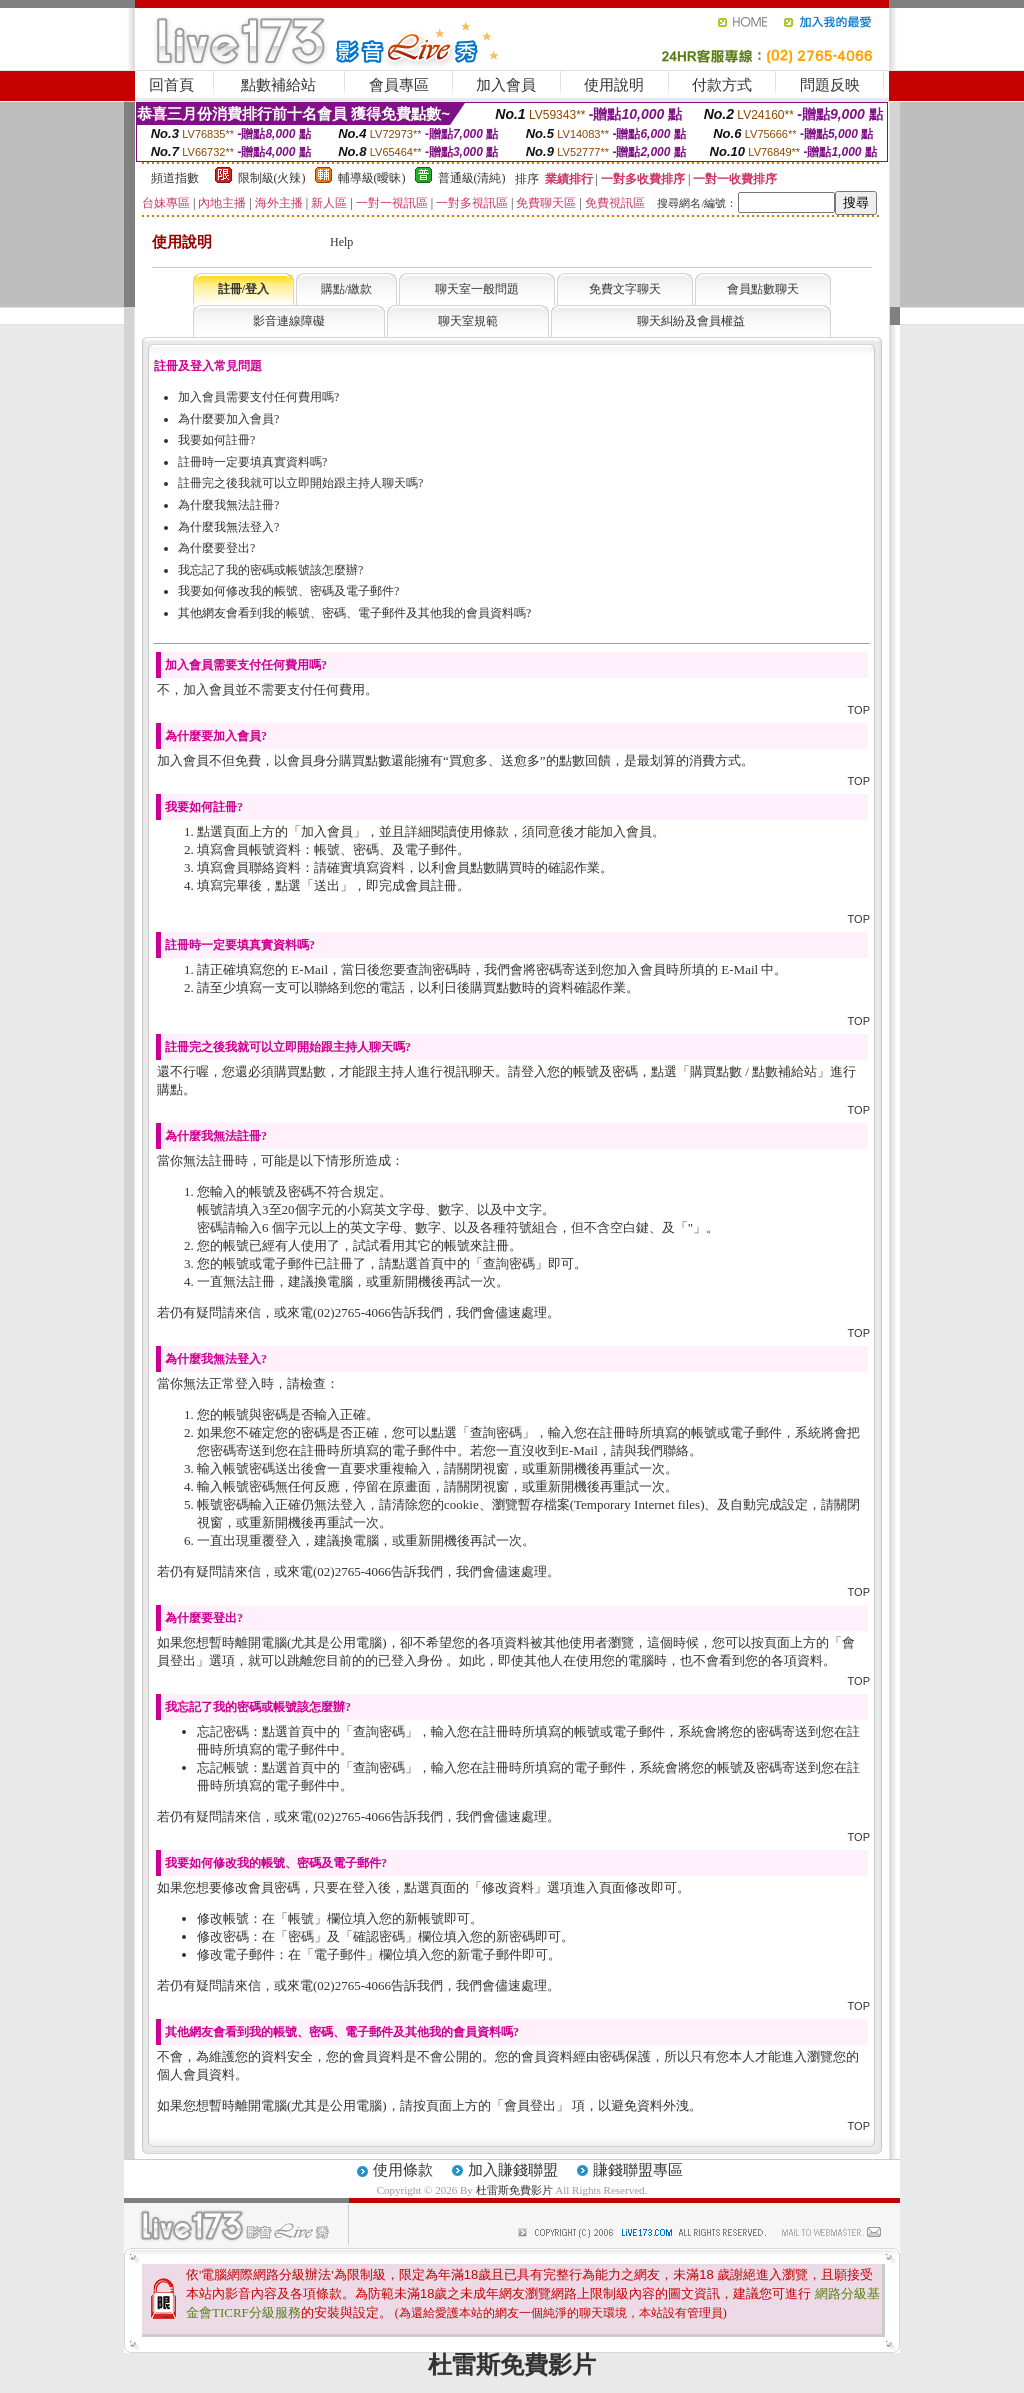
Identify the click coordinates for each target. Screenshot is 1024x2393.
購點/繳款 (346, 289)
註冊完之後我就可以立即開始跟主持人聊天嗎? (300, 483)
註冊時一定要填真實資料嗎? (252, 462)
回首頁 (171, 85)
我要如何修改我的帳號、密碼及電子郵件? (288, 591)
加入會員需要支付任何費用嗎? (258, 397)
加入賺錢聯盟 (513, 2170)
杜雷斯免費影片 (514, 2190)
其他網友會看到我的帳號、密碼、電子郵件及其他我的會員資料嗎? (354, 613)
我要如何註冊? (216, 440)
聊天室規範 (468, 321)
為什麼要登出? (216, 548)
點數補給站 (278, 85)
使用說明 (614, 85)
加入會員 (506, 85)
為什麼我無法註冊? (228, 505)
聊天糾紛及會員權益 (691, 321)
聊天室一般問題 (477, 289)
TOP (859, 710)
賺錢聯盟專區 (638, 2170)
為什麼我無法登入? (228, 527)
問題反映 (830, 85)
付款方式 (722, 85)
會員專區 (399, 85)
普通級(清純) (472, 178)
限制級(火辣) (272, 178)
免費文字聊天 (625, 289)
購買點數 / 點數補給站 (753, 1071)
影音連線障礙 (289, 321)
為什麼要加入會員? (228, 419)
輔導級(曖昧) (372, 178)
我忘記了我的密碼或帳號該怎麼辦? (270, 570)
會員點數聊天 (763, 289)
